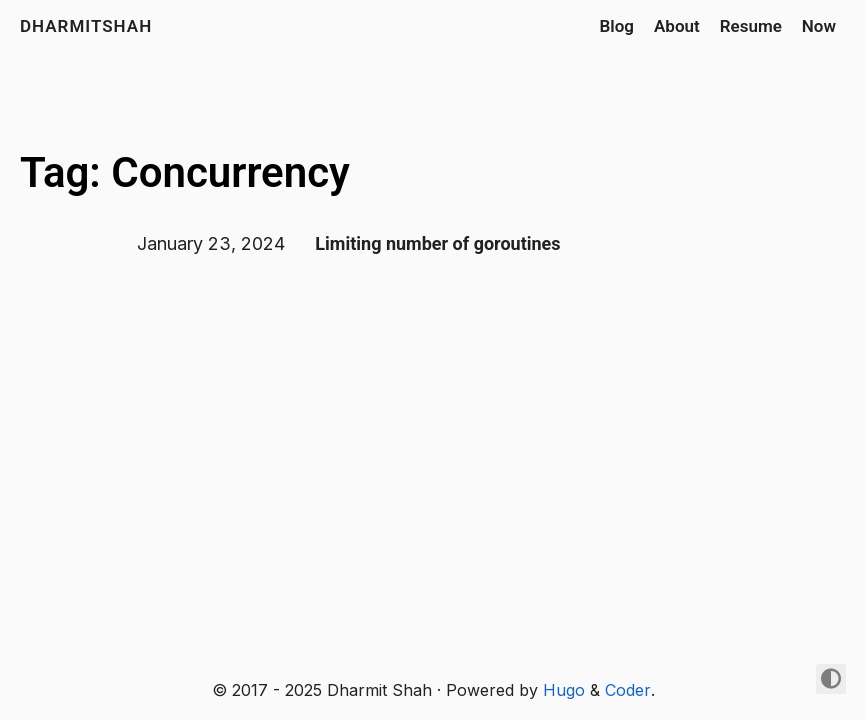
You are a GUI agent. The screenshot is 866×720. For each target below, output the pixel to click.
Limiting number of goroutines (437, 243)
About (677, 26)
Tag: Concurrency (185, 172)
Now (819, 26)
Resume (751, 26)
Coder (628, 690)
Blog (616, 26)
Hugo (564, 690)
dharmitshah (86, 26)
